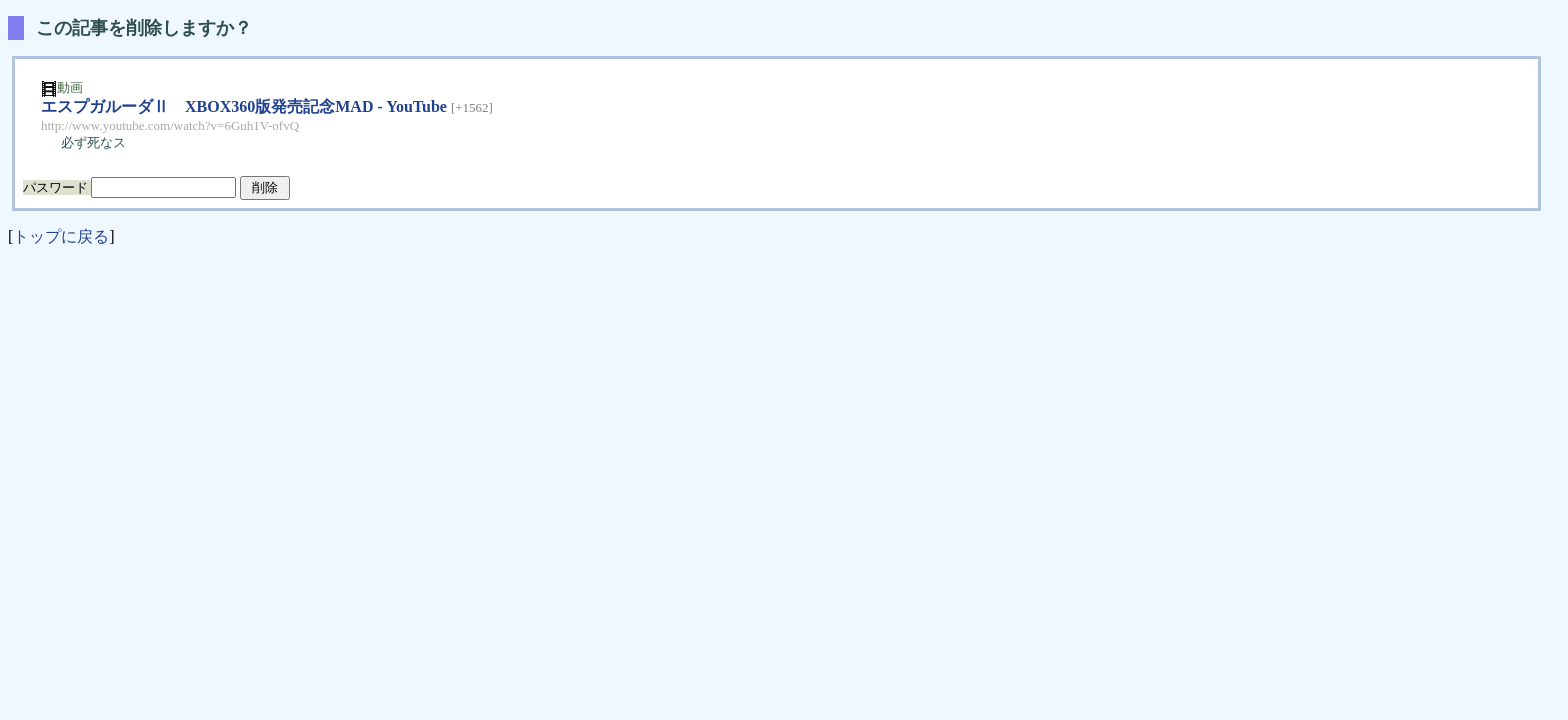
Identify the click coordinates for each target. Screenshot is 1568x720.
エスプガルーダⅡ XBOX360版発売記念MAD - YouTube (244, 106)
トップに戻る (61, 236)
